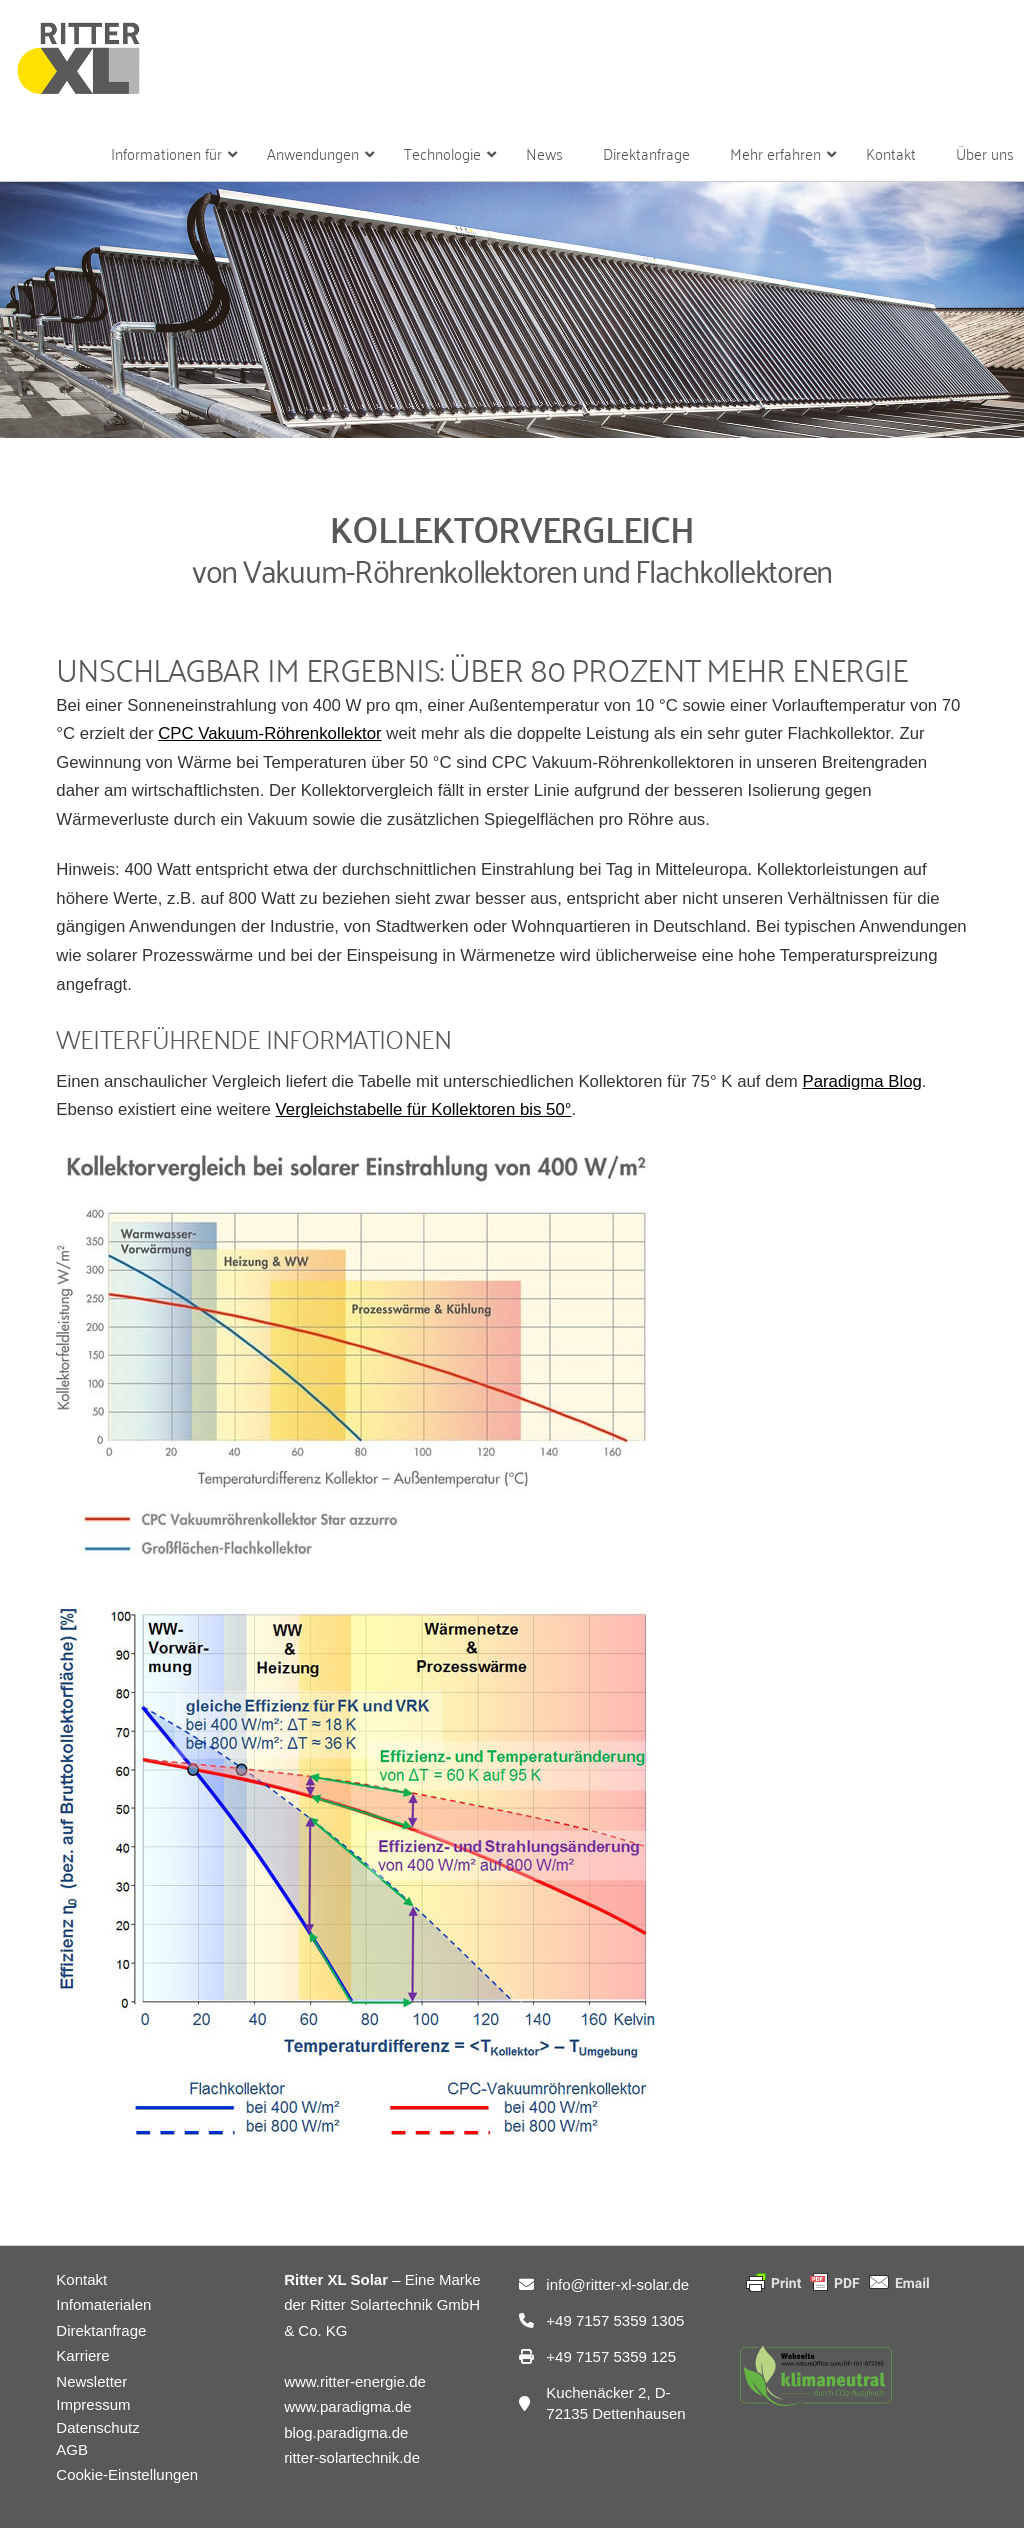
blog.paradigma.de (346, 2432)
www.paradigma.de (348, 2406)
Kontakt (81, 2279)
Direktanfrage (101, 2330)
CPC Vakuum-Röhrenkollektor (270, 733)
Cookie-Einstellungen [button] (127, 2474)
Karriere (82, 2355)
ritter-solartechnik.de (352, 2457)
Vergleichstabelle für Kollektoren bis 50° (424, 1109)
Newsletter (91, 2381)
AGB (72, 2449)
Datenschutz (97, 2427)
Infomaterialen (103, 2304)
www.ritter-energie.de (355, 2381)
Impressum (93, 2404)
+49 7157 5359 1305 (615, 2320)
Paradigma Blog (861, 1081)
